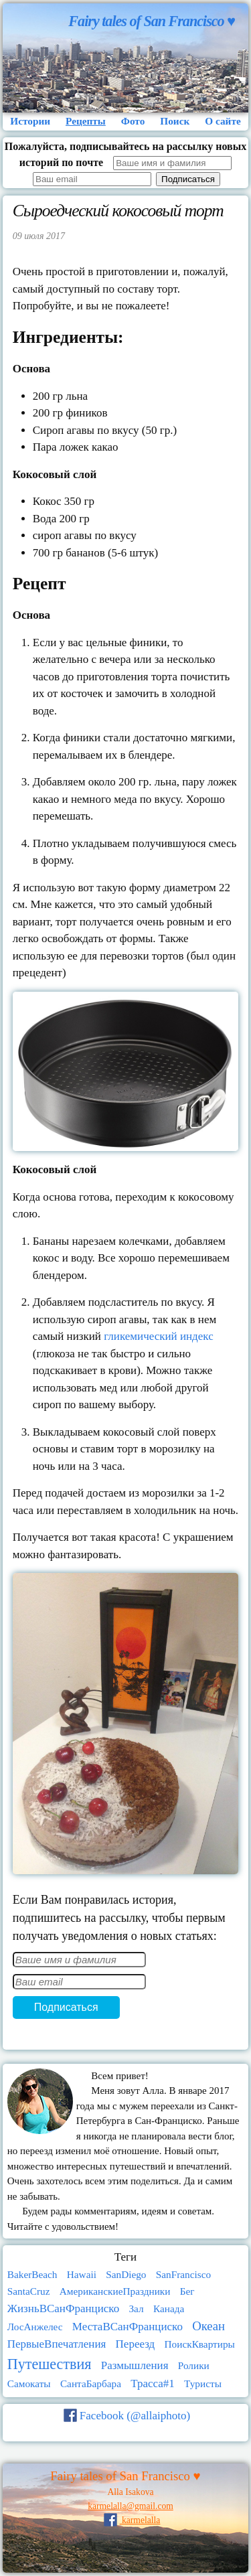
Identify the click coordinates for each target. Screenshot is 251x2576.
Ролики (194, 2365)
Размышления (135, 2365)
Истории (30, 121)
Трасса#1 (153, 2383)
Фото (133, 121)
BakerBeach (32, 2274)
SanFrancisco (183, 2274)
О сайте (222, 121)
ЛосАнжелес (35, 2326)
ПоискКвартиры (200, 2344)
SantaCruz (28, 2291)
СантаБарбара (90, 2383)
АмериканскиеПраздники (115, 2291)
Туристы (203, 2383)
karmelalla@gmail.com (130, 2506)
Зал (136, 2308)
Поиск (174, 121)
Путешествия (49, 2364)
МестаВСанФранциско (127, 2326)
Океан (208, 2326)
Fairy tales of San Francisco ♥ (151, 21)
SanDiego (126, 2274)
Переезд (135, 2344)
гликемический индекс (158, 1336)
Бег (187, 2291)
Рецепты (86, 121)
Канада (168, 2308)
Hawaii (81, 2274)
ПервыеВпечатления (56, 2344)
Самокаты (29, 2383)
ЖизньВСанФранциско (63, 2308)
